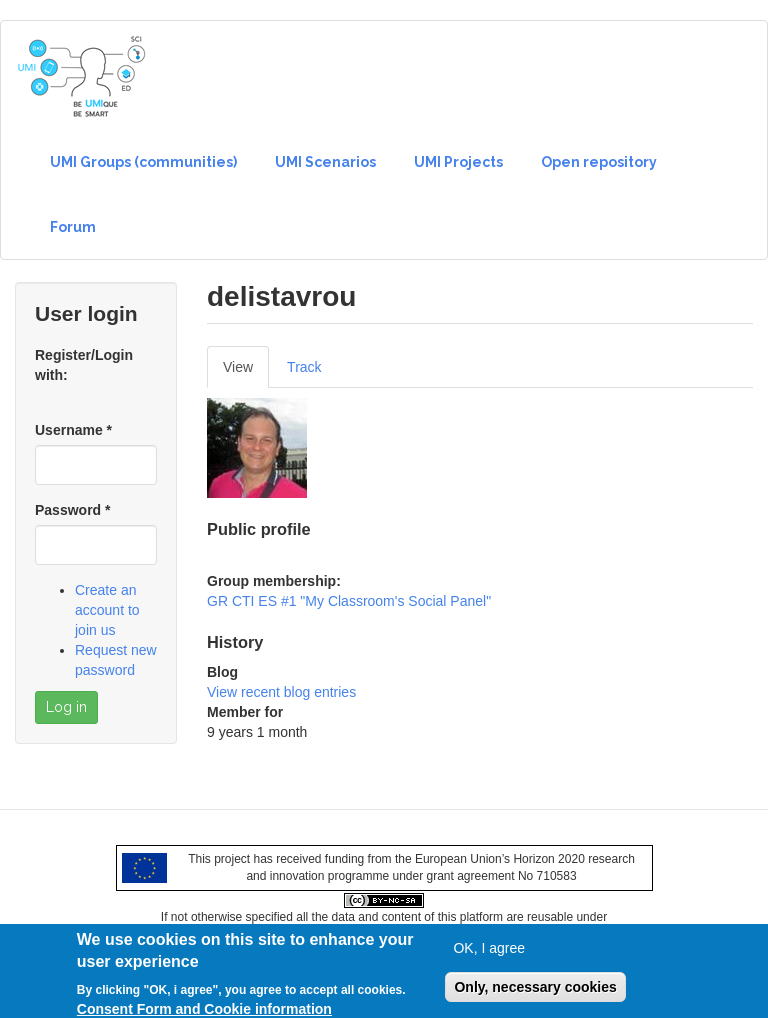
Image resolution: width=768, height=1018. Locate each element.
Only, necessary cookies (535, 993)
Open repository (599, 162)
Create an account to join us (107, 610)
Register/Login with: (84, 365)
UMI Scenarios (325, 162)
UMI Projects (458, 162)
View (246, 372)
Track (304, 367)
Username (73, 430)
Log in (66, 707)
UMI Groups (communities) (143, 162)
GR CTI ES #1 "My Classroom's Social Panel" (349, 601)
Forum (73, 227)
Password (72, 510)
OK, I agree (489, 954)
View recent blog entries (281, 692)
